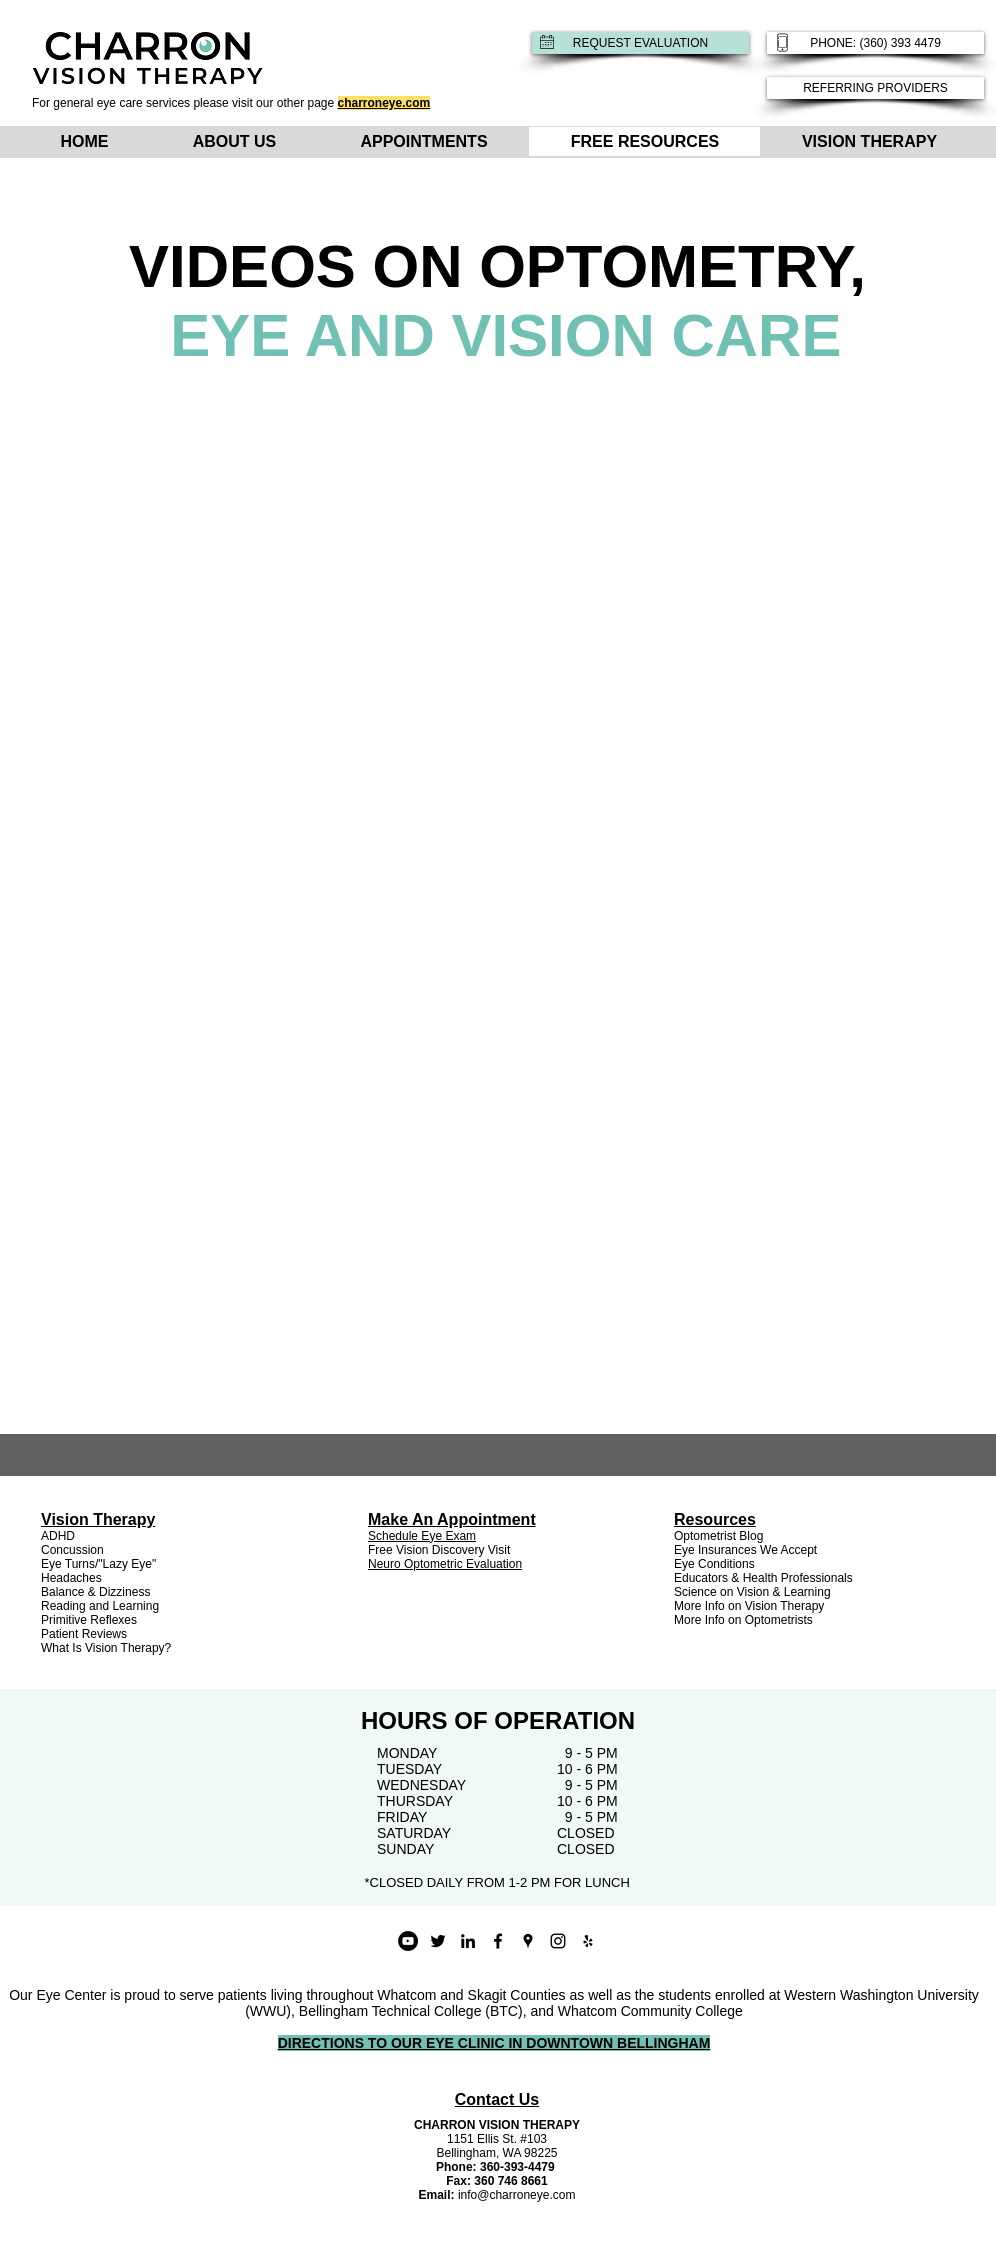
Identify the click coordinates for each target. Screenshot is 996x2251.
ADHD (58, 1536)
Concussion (72, 1550)
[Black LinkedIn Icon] (468, 1941)
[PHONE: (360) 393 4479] (875, 43)
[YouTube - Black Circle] (408, 1941)
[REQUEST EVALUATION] (640, 43)
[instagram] (558, 1941)
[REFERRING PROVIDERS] (875, 88)
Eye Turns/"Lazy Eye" (98, 1564)
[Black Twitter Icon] (438, 1941)
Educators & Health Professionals (763, 1578)
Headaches (71, 1578)
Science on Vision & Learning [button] (752, 1592)
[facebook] (498, 1941)
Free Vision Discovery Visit (439, 1550)
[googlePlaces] (528, 1941)
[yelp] (588, 1941)
